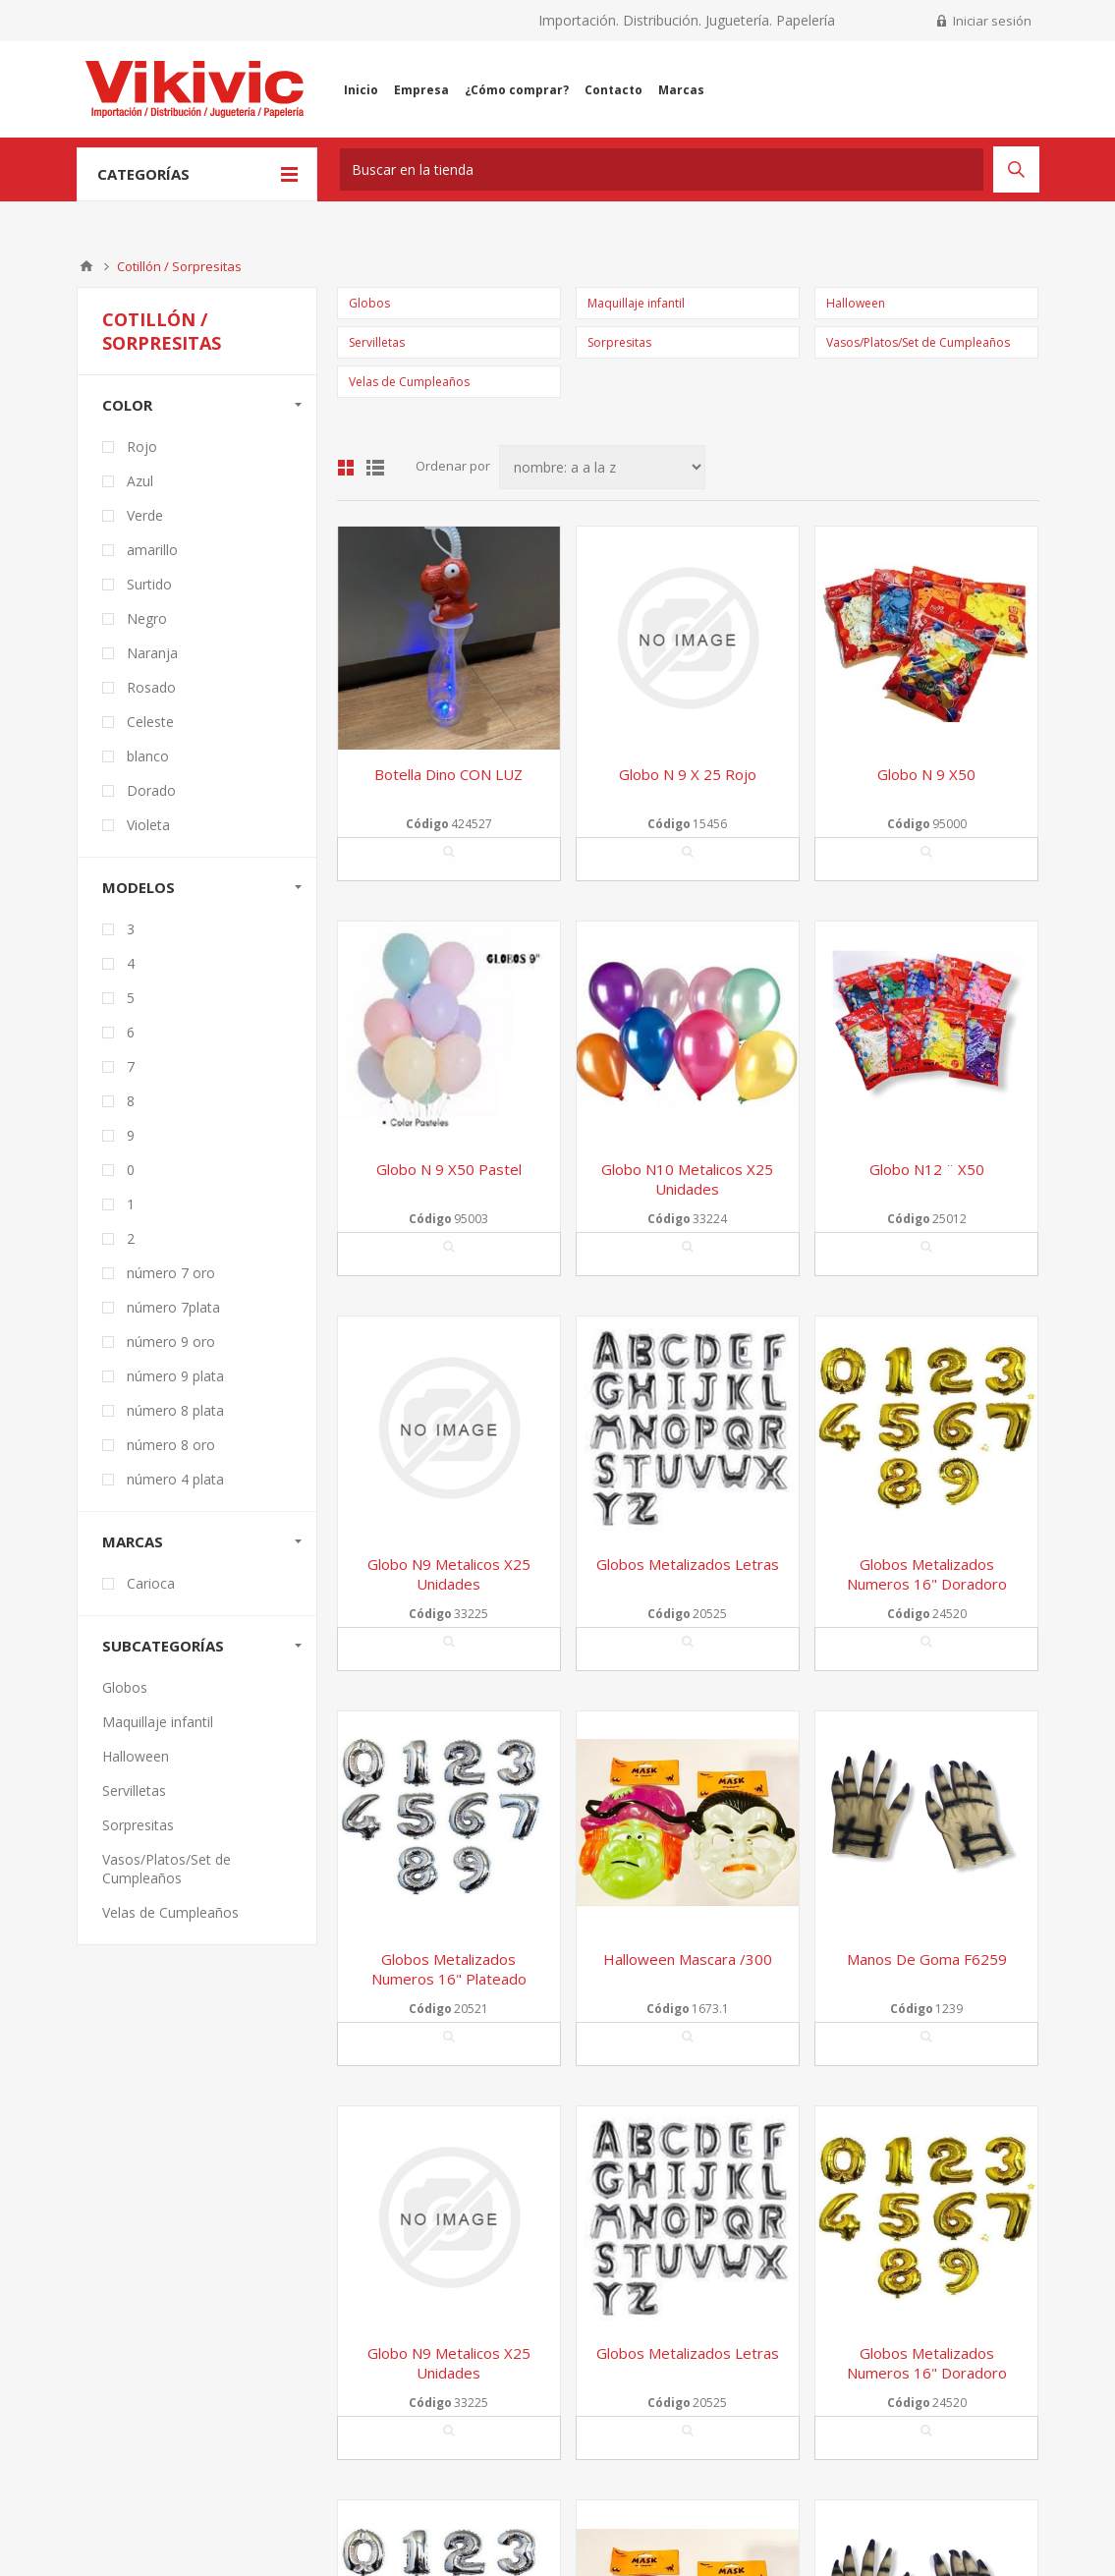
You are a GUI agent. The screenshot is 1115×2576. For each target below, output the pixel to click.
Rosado (151, 687)
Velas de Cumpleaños (409, 381)
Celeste (150, 721)
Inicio (86, 266)
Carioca (151, 1583)
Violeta (148, 824)
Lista (375, 468)
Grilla (346, 468)
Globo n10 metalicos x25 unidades (687, 1179)
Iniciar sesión (992, 20)
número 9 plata (175, 1376)
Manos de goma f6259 (927, 1959)
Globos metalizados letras (687, 1564)
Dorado (151, 790)
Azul (140, 481)
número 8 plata (175, 1410)
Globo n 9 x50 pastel (449, 1169)
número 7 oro (171, 1272)
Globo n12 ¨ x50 (926, 1169)
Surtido (149, 584)
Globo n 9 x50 (926, 774)
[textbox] (661, 169)
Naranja (152, 653)
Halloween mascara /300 (687, 1959)
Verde (145, 515)
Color (127, 405)
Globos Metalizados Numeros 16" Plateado (449, 1968)
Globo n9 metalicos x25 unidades (448, 1574)
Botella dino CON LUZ (448, 774)
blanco (148, 756)
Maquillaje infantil (636, 303)
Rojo (142, 446)
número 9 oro (171, 1341)
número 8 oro (171, 1444)
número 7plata (173, 1307)
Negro (147, 618)
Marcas (132, 1541)
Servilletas (377, 342)
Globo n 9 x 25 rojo (687, 774)
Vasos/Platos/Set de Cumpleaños (918, 342)
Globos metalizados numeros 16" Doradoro (927, 1574)
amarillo (152, 549)
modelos (138, 887)
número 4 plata (175, 1479)
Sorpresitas (619, 342)
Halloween (855, 303)
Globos (369, 303)
